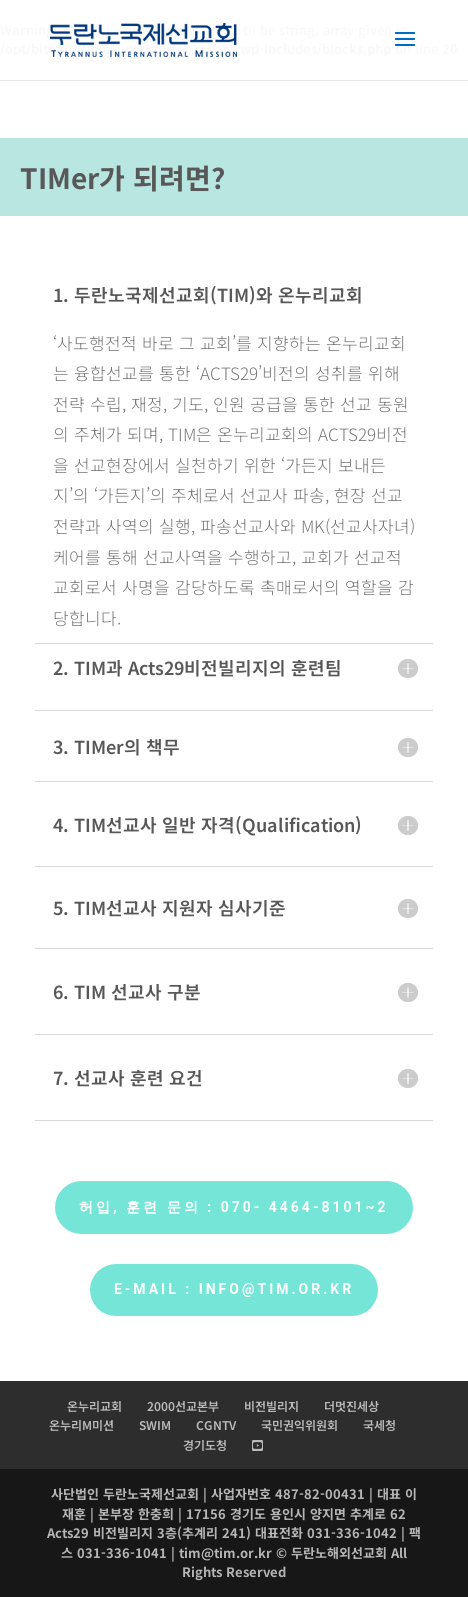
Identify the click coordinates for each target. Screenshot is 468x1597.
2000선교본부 (183, 1405)
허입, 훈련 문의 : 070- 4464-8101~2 (233, 1207)
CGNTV (216, 1424)
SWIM (155, 1424)
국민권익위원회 (299, 1424)
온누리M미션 (81, 1424)
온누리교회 (94, 1405)
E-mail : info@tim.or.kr (234, 1289)
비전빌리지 (271, 1405)
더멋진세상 (351, 1405)
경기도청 (205, 1444)
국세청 (379, 1424)
